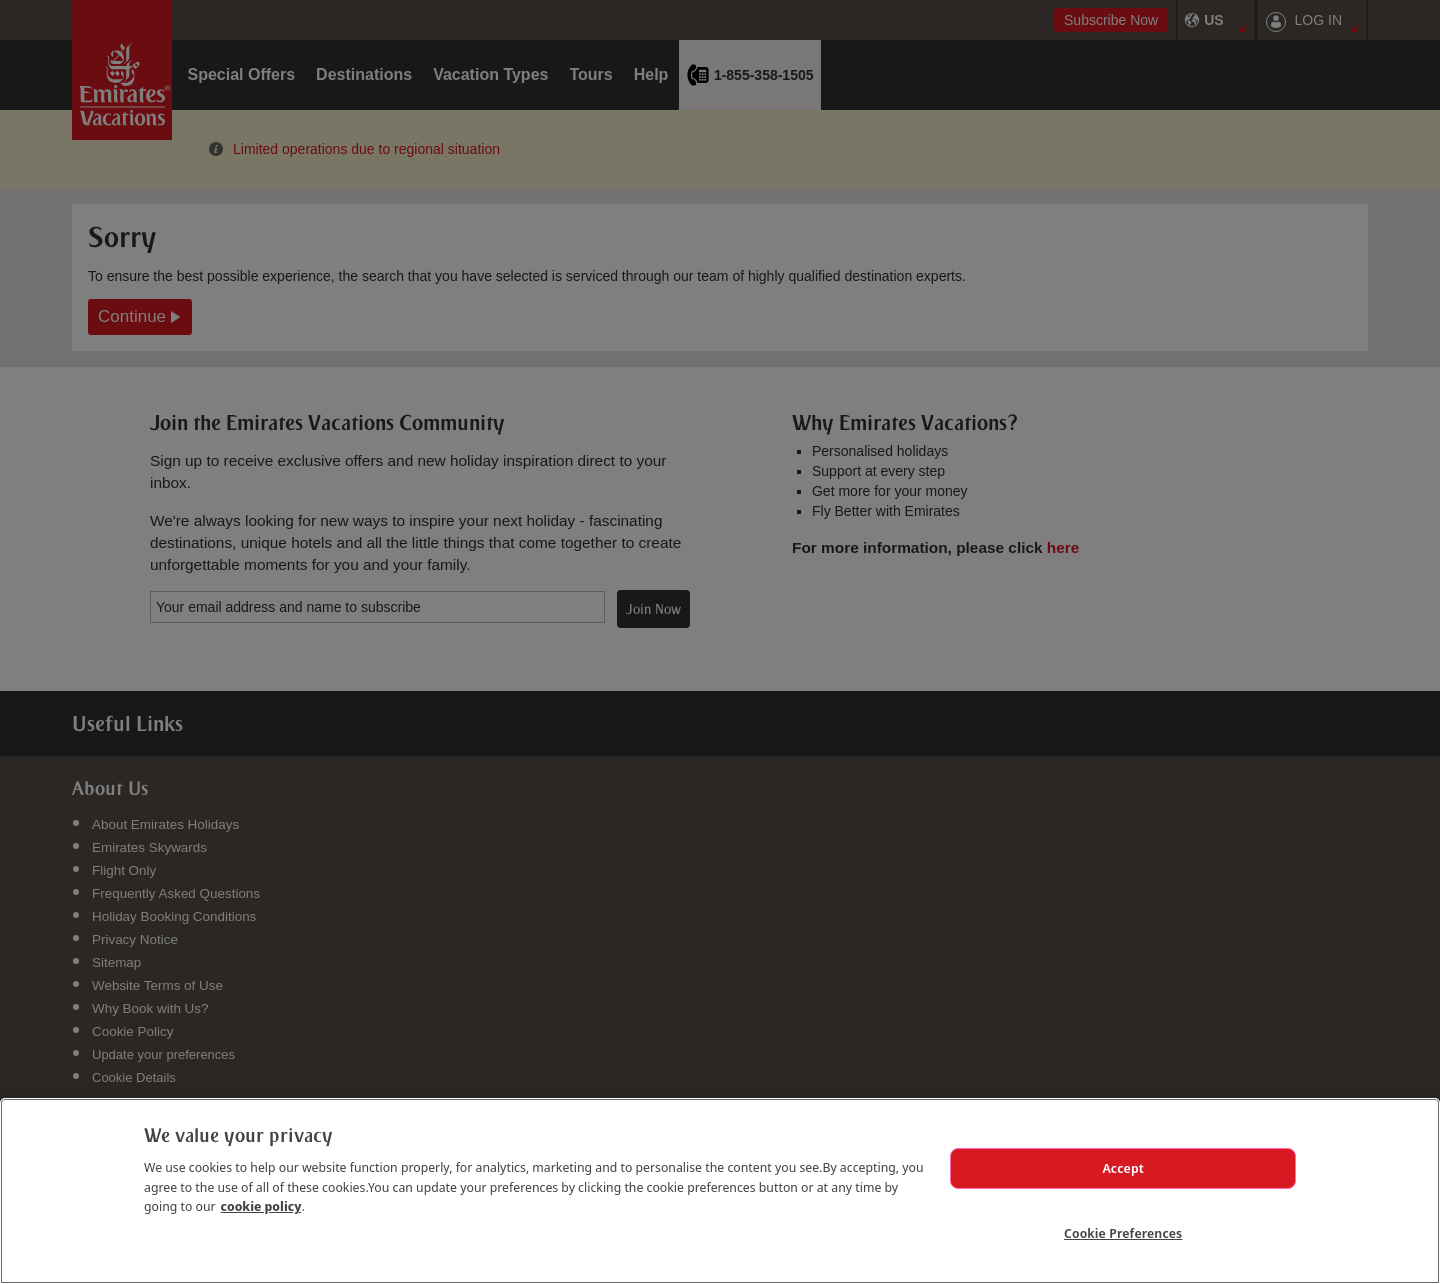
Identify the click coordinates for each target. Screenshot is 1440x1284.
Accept (1123, 1168)
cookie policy (261, 1206)
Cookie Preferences (1123, 1233)
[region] (720, 1191)
